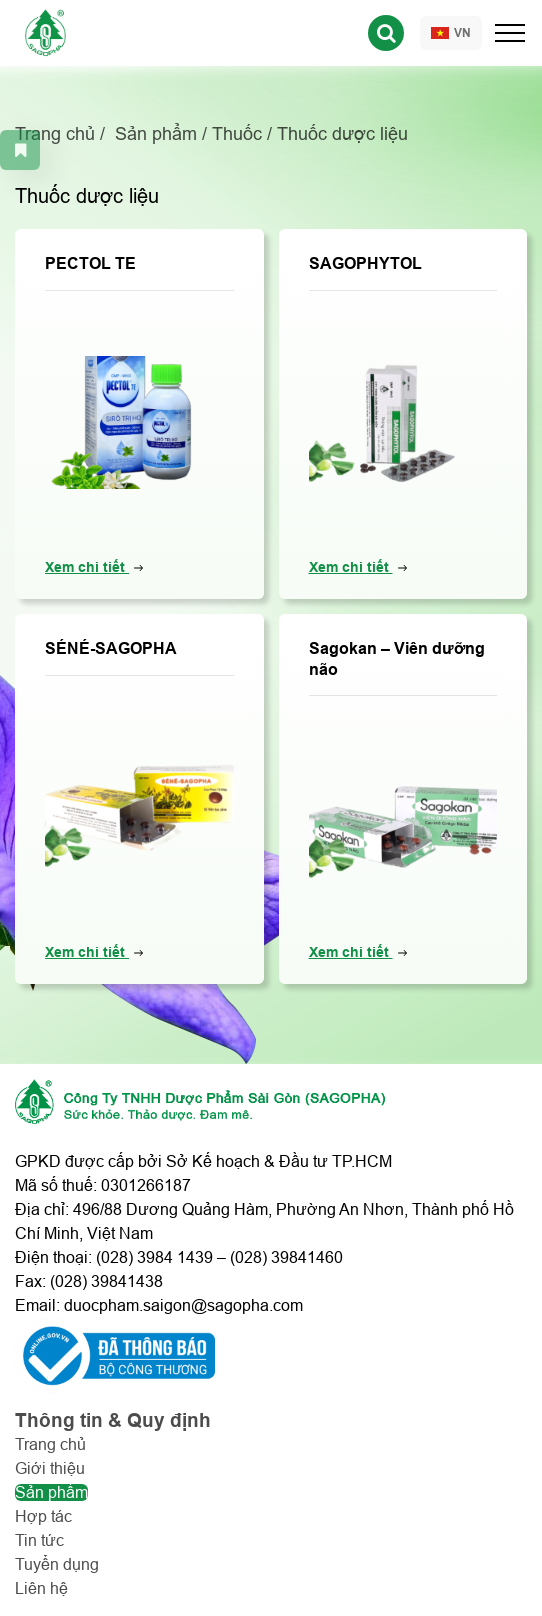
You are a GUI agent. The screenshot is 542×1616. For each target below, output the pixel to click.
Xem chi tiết (87, 567)
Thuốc (237, 134)
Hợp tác (43, 1516)
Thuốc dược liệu (342, 134)
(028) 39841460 (286, 1257)
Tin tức (39, 1540)
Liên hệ (41, 1588)
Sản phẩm (156, 134)
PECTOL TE (90, 263)
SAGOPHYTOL (365, 263)
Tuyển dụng (57, 1564)
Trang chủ (55, 134)
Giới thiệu (50, 1468)
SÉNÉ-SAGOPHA (111, 648)
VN (451, 33)
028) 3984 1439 (157, 1257)
